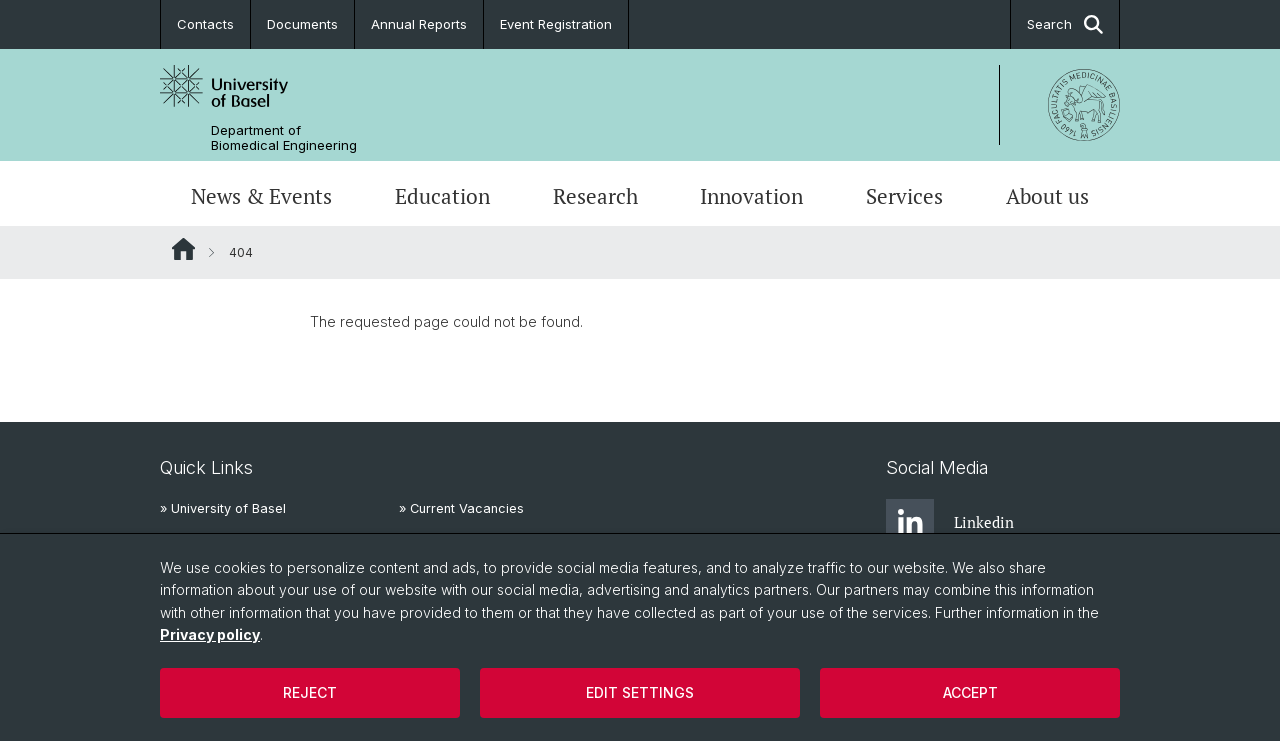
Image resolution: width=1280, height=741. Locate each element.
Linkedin (950, 523)
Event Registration (556, 24)
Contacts (205, 24)
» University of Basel (223, 508)
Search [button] (1065, 24)
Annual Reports (419, 24)
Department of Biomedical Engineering (284, 138)
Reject (310, 692)
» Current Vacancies (461, 508)
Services (904, 196)
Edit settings (640, 692)
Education (442, 196)
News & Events (261, 196)
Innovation (751, 196)
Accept (970, 692)
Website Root (183, 249)
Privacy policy (210, 634)
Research (595, 196)
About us (1047, 196)
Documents (302, 24)
